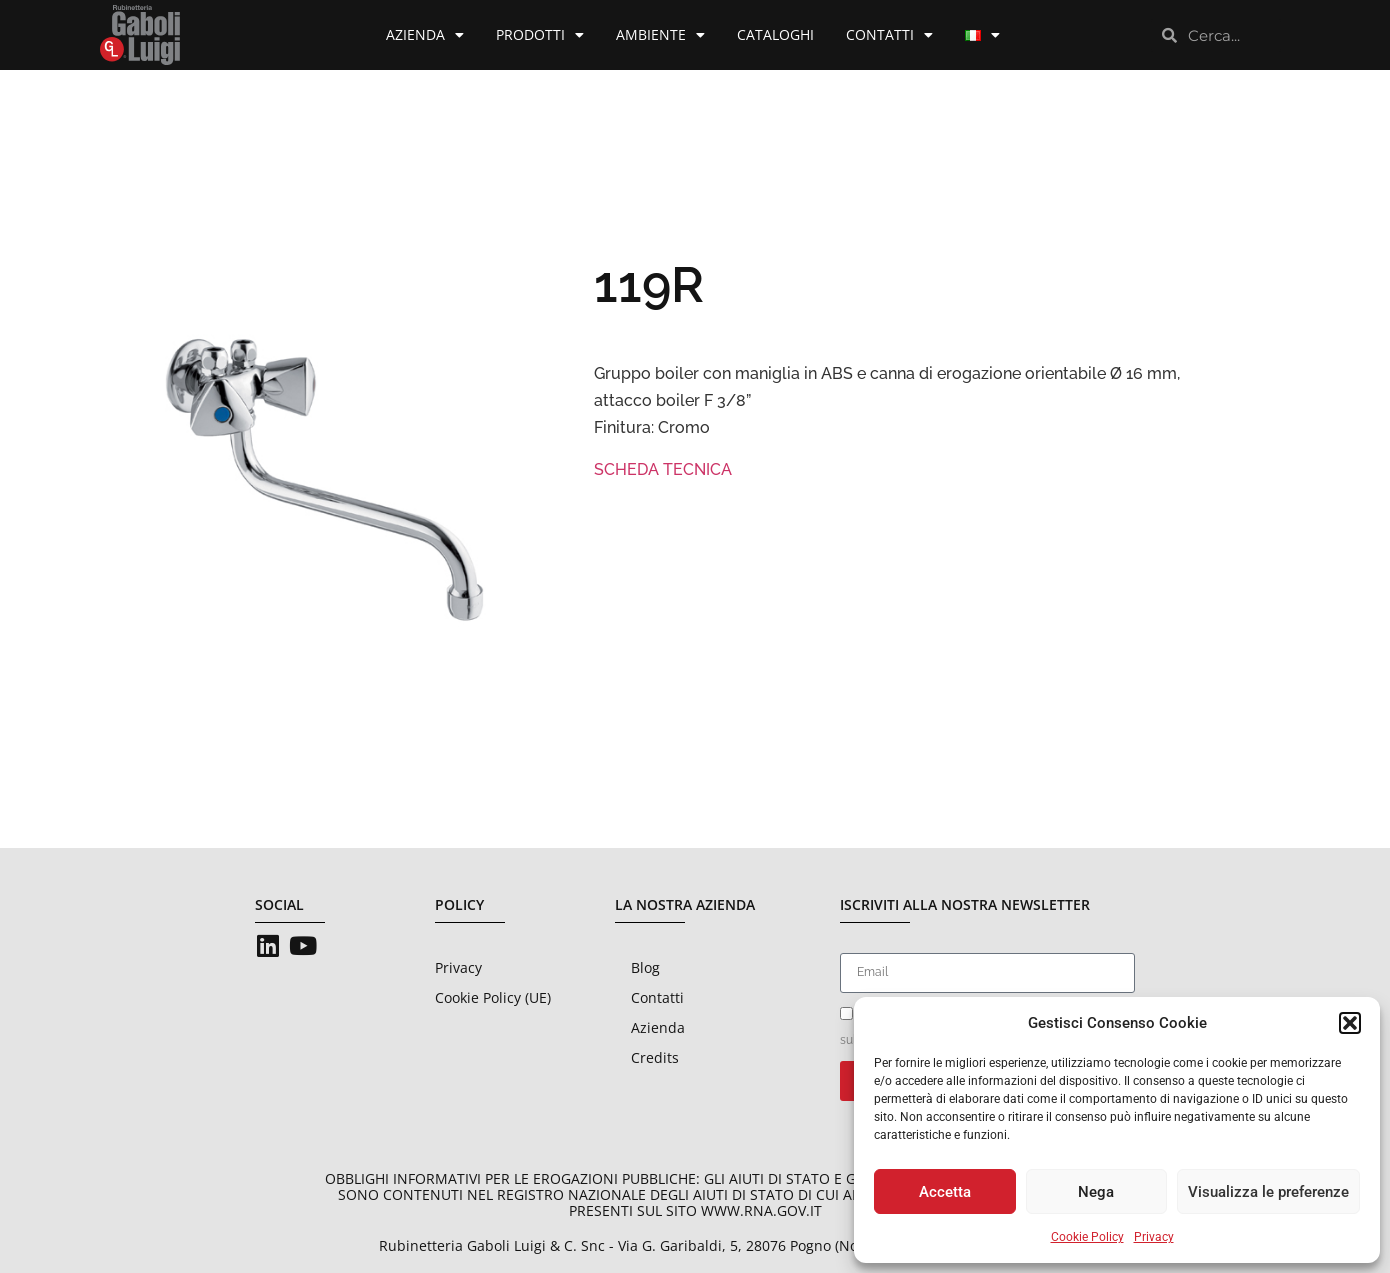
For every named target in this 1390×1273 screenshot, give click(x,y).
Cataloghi (775, 34)
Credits (655, 1057)
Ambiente (660, 35)
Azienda (425, 35)
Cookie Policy (1087, 1237)
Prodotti (540, 35)
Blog (645, 967)
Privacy (1154, 1237)
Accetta (945, 1192)
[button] (1350, 1023)
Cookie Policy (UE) (493, 997)
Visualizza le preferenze (1268, 1192)
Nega (1096, 1192)
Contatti (889, 35)
